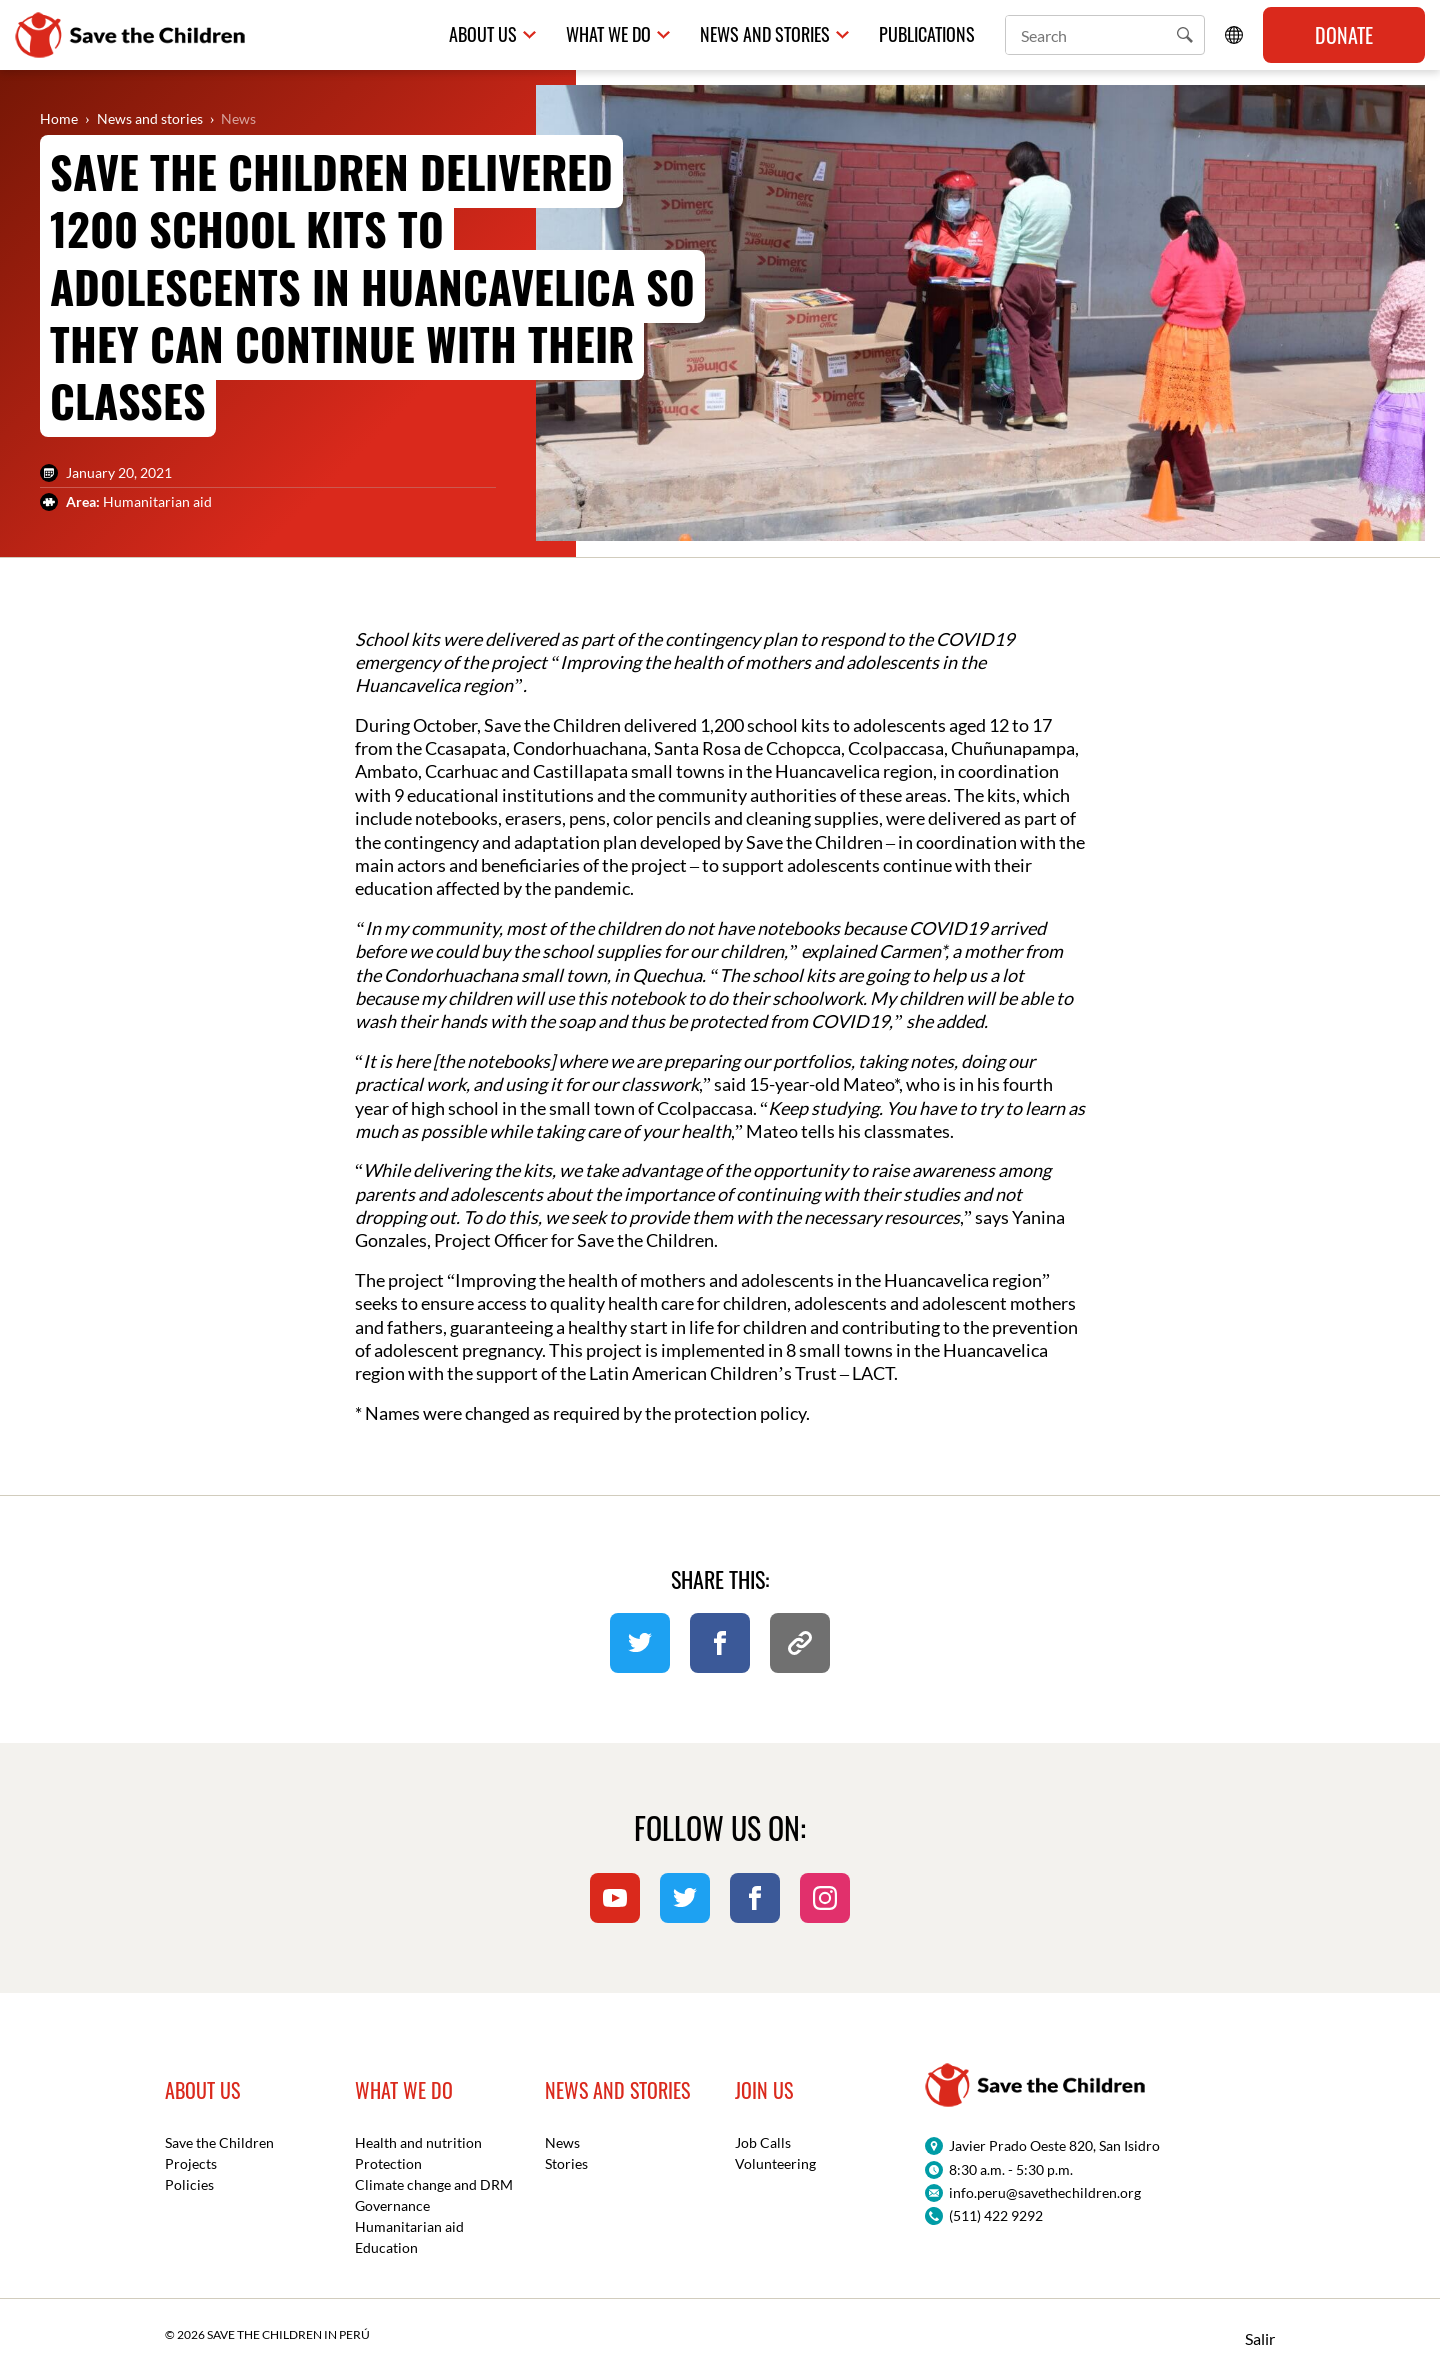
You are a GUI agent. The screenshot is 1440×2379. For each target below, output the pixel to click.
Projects (191, 2163)
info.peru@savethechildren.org (1045, 2192)
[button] (1185, 35)
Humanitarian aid (409, 2226)
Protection (388, 2163)
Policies (189, 2184)
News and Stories (765, 34)
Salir (1260, 2338)
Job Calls (763, 2142)
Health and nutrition (418, 2142)
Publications (927, 34)
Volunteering (775, 2163)
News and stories (150, 118)
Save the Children (219, 2142)
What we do (608, 34)
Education (386, 2247)
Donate (1344, 35)
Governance (392, 2205)
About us (483, 34)
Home (59, 118)
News (238, 118)
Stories (566, 2163)
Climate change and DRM (434, 2184)
